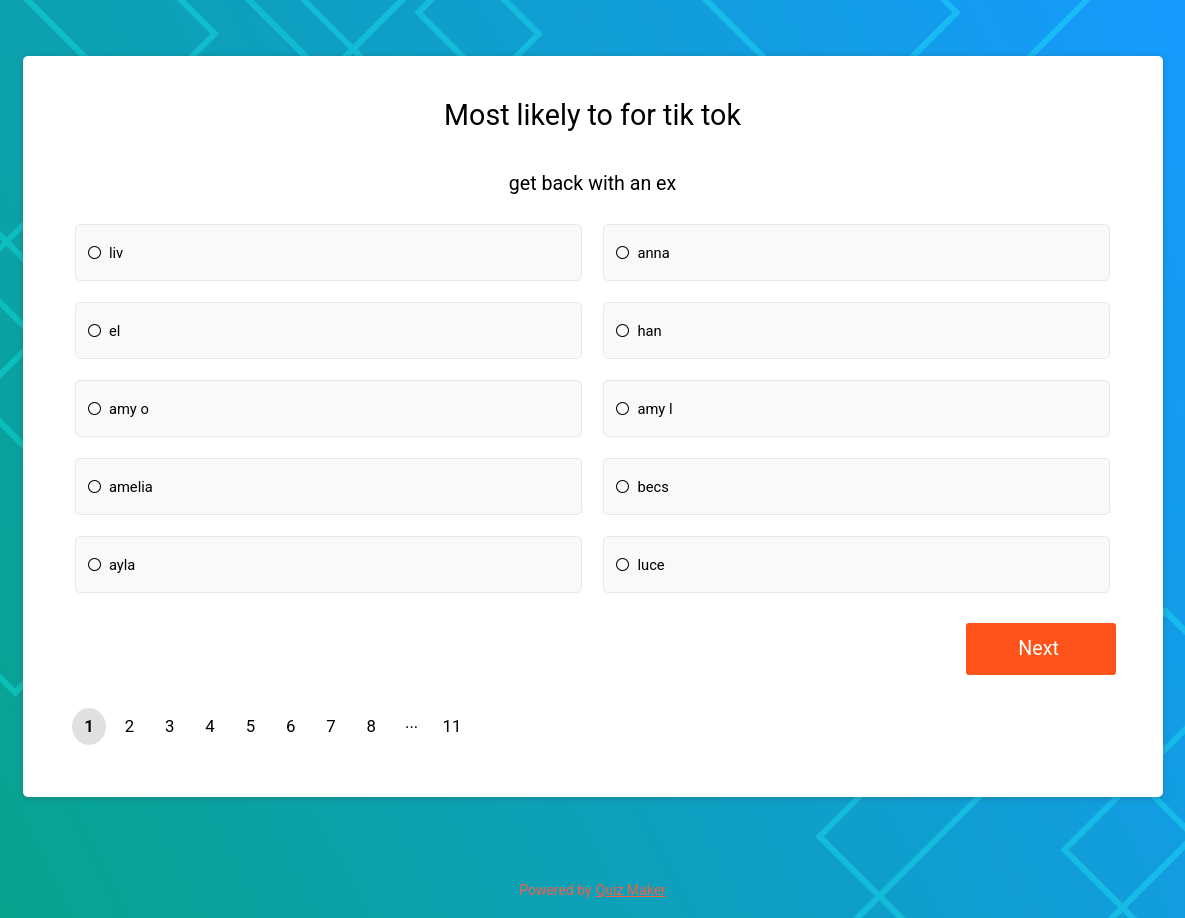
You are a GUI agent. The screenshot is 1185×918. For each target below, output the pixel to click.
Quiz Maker (631, 890)
